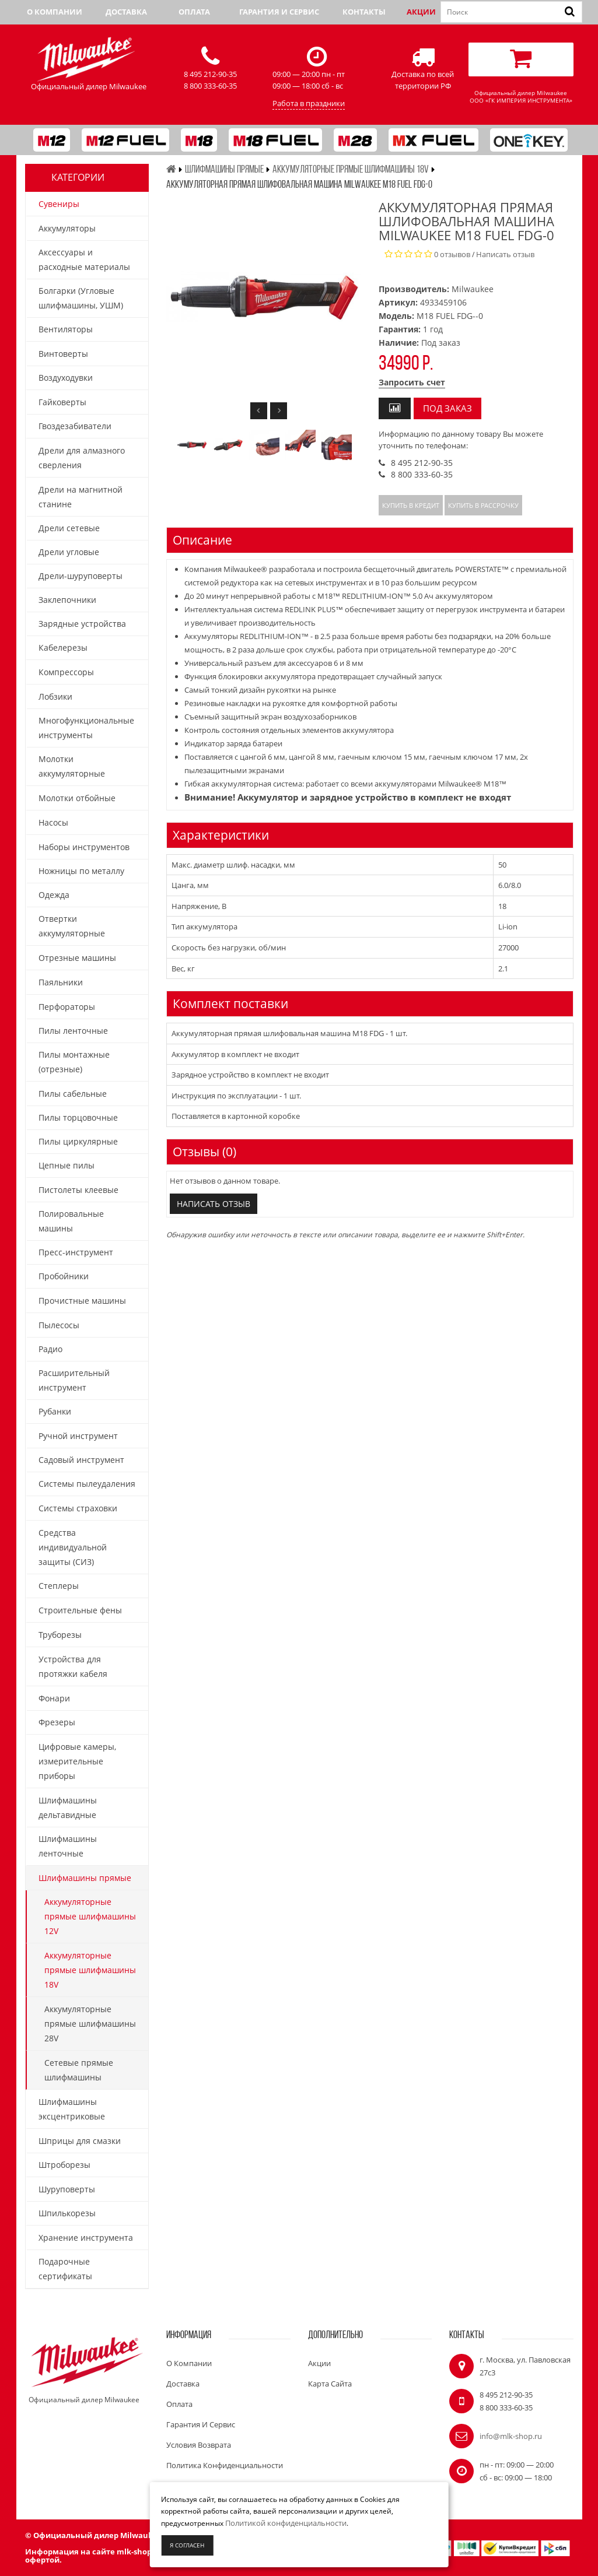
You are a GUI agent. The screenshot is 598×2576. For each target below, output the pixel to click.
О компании (54, 11)
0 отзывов (452, 254)
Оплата (194, 11)
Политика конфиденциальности (224, 2465)
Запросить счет (412, 382)
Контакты (364, 11)
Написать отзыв (505, 254)
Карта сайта (330, 2383)
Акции (421, 11)
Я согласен (187, 2545)
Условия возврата (198, 2445)
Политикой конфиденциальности (286, 2523)
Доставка (126, 11)
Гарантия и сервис (279, 11)
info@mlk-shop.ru (511, 2436)
